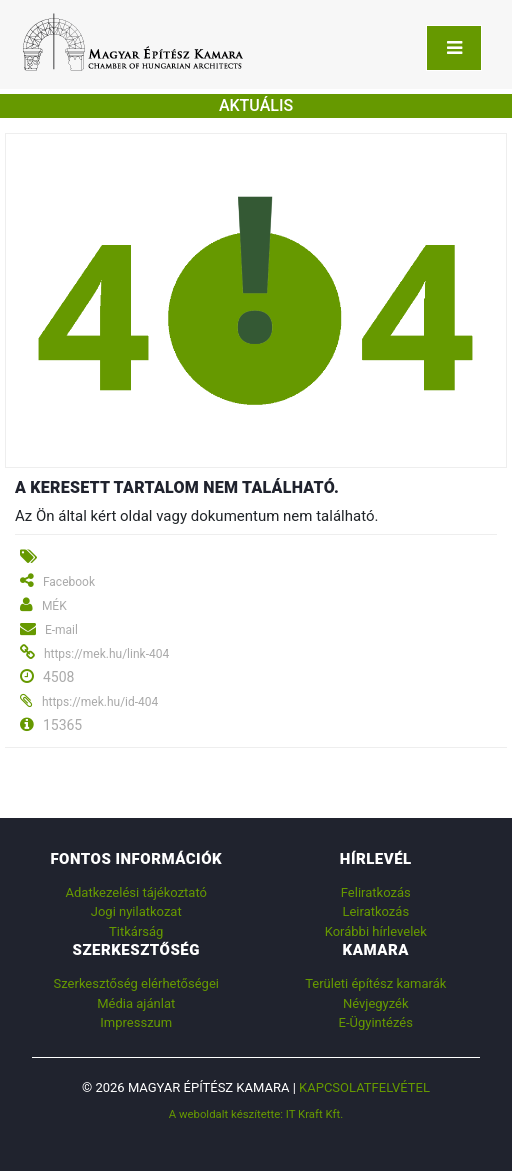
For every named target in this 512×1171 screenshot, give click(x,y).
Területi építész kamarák (375, 983)
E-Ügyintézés (376, 1022)
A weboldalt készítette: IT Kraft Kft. (256, 1114)
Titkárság (136, 931)
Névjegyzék (376, 1003)
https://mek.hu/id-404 (100, 702)
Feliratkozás (376, 892)
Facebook (69, 582)
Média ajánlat (136, 1003)
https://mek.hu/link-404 (106, 654)
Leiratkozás (375, 911)
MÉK (54, 606)
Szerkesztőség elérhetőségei (136, 983)
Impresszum (136, 1022)
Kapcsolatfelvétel (364, 1087)
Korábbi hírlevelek (376, 931)
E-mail (61, 630)
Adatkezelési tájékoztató (136, 892)
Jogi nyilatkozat (136, 911)
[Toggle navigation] (454, 48)
